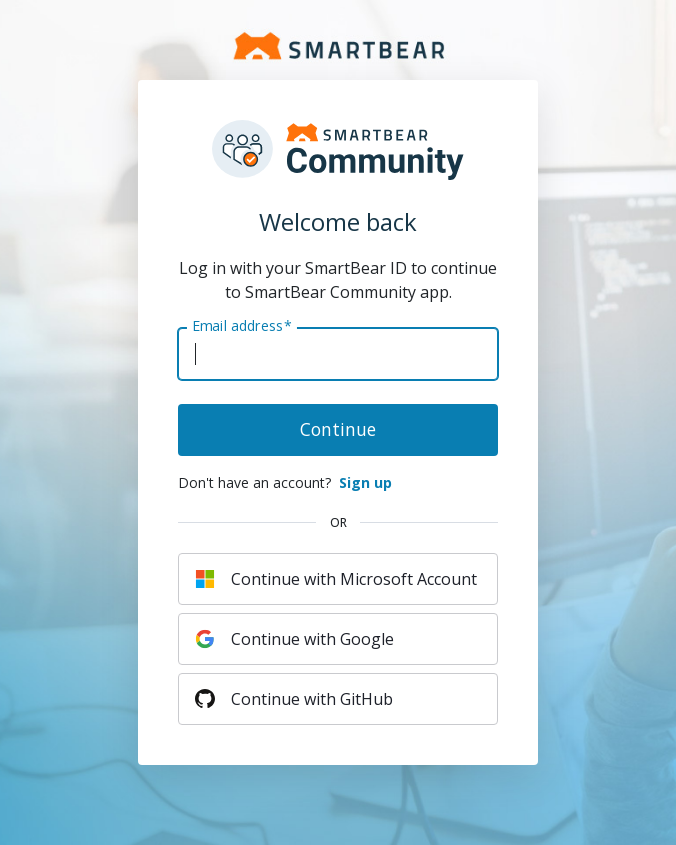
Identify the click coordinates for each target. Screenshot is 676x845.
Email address (241, 326)
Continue (338, 429)
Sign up (365, 482)
